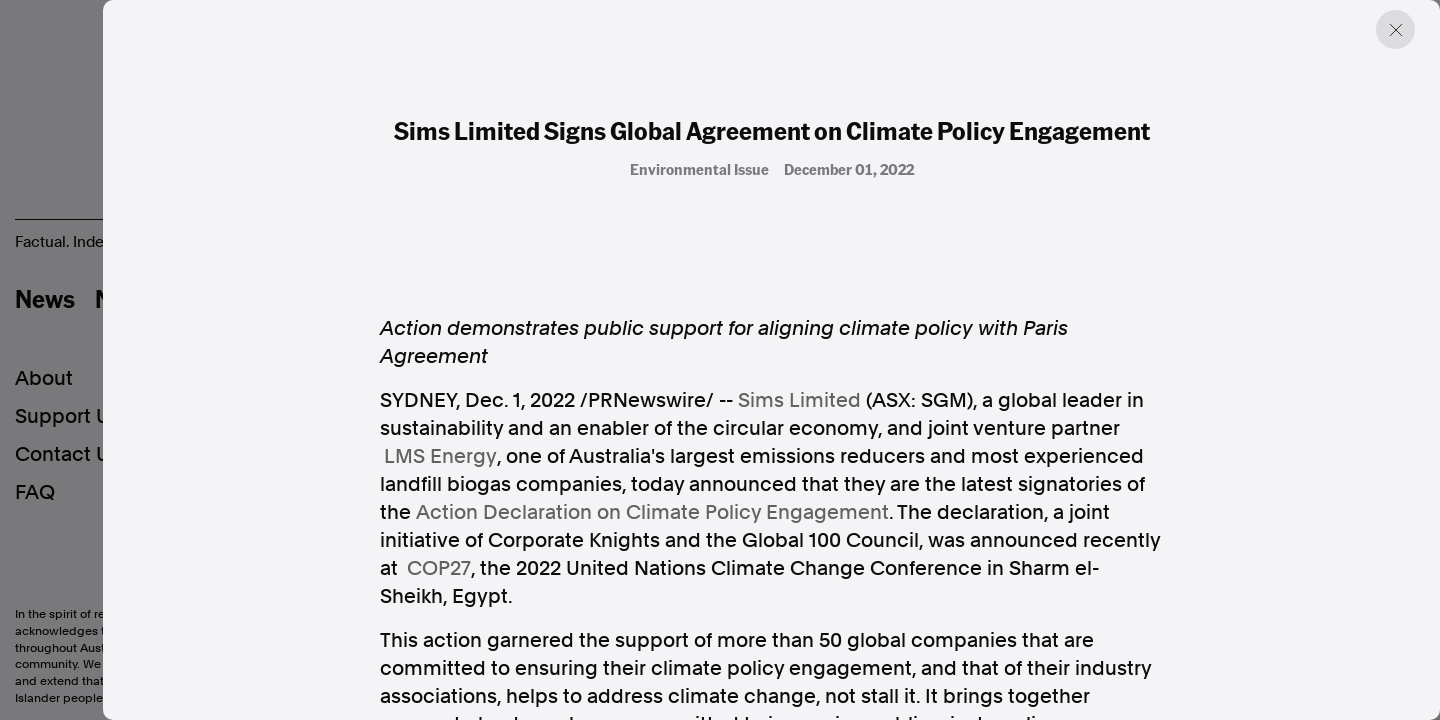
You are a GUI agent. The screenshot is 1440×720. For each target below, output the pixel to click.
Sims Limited (799, 400)
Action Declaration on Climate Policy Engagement (652, 512)
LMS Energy (440, 456)
